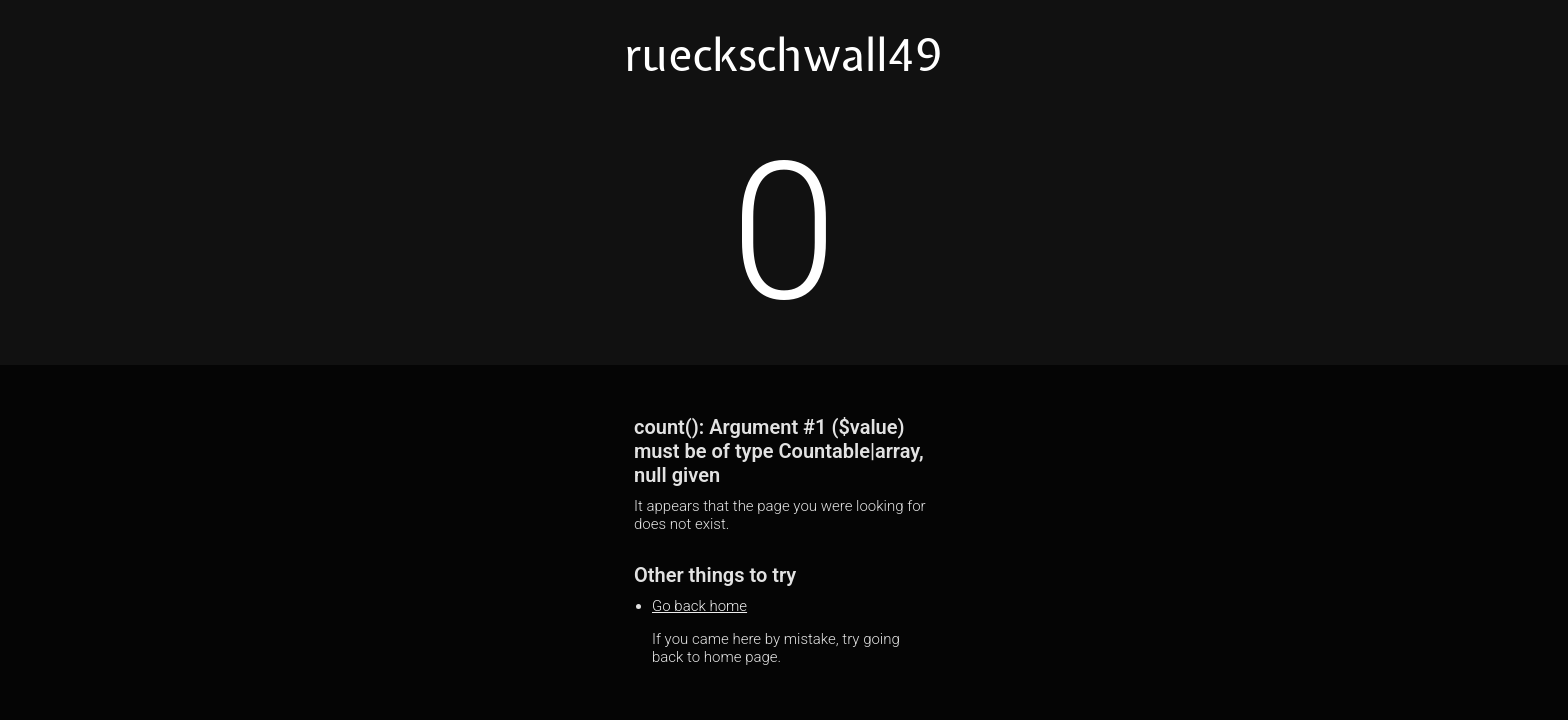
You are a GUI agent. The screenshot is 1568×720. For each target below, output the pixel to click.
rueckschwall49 (783, 55)
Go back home (699, 606)
